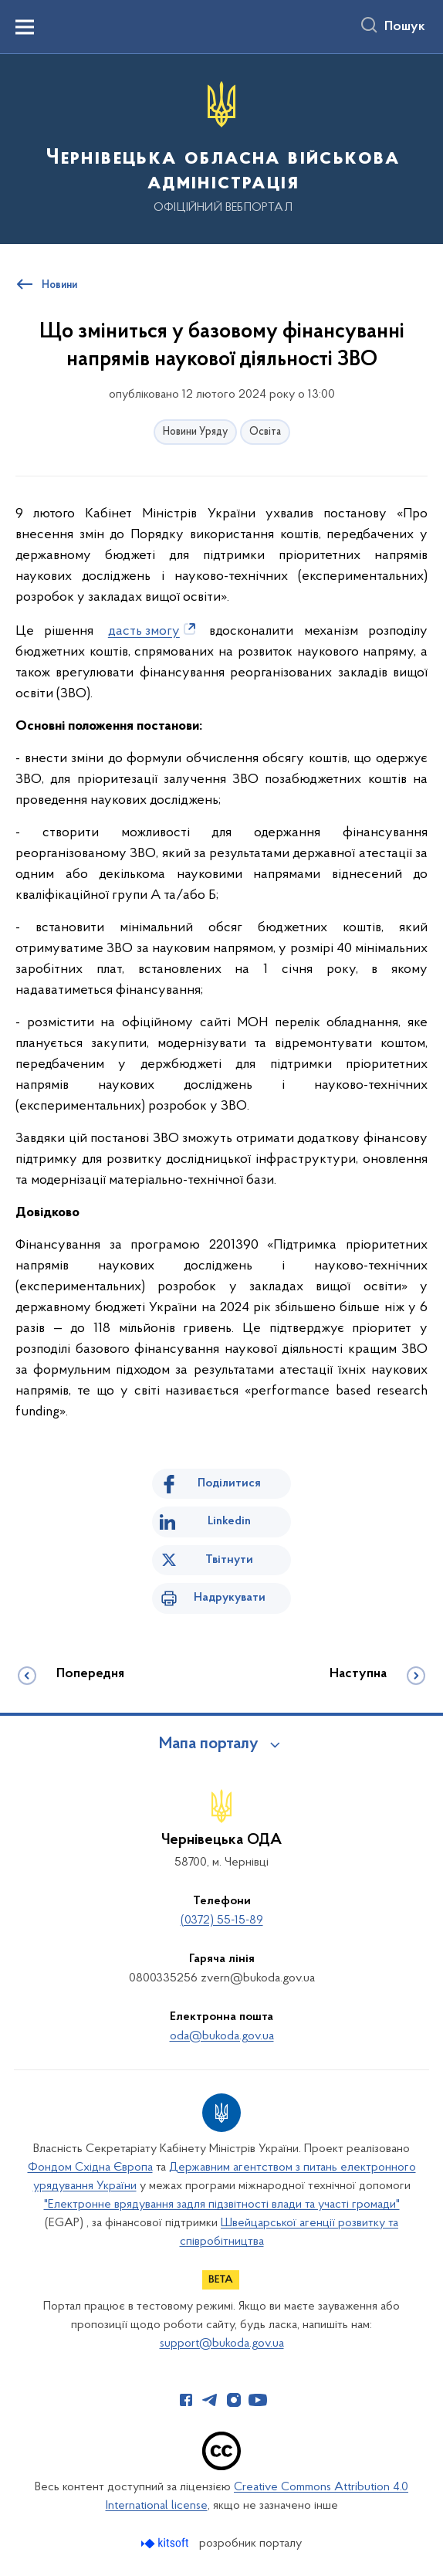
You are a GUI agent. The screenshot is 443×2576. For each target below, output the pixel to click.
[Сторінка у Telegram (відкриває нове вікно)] (210, 2400)
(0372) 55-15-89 (222, 1920)
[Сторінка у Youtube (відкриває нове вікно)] (258, 2400)
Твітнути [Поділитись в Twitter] (229, 1560)
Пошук (404, 27)
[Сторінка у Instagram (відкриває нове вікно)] (234, 2400)
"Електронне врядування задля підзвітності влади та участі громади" (222, 2204)
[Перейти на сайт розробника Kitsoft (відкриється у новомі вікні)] (166, 2543)
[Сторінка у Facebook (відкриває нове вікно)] (186, 2400)
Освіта (265, 432)
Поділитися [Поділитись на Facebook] (229, 1483)
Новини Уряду (195, 432)
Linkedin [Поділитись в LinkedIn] (229, 1521)
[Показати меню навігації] (24, 27)
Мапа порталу (209, 1744)
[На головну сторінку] (221, 148)
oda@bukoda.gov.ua (222, 2036)
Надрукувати (229, 1597)
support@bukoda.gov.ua (222, 2343)
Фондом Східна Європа (90, 2167)
